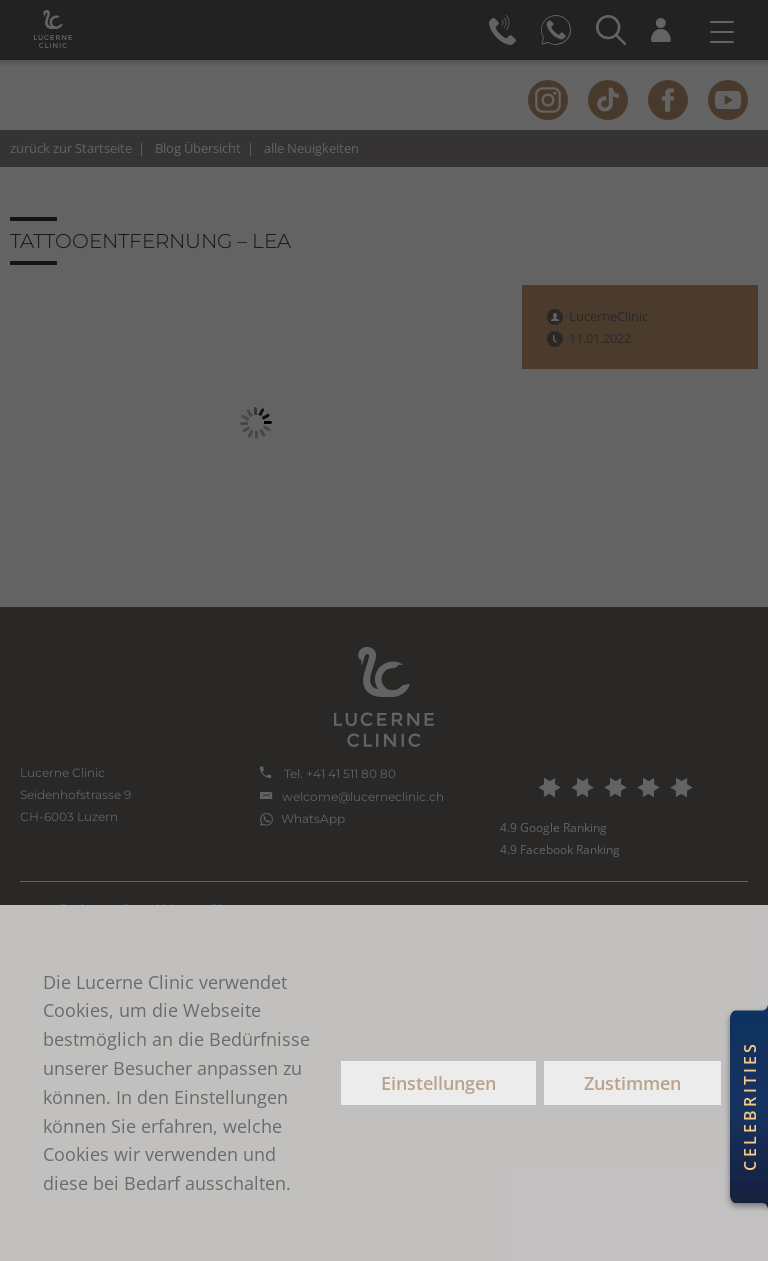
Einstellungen (438, 1083)
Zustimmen (632, 1083)
